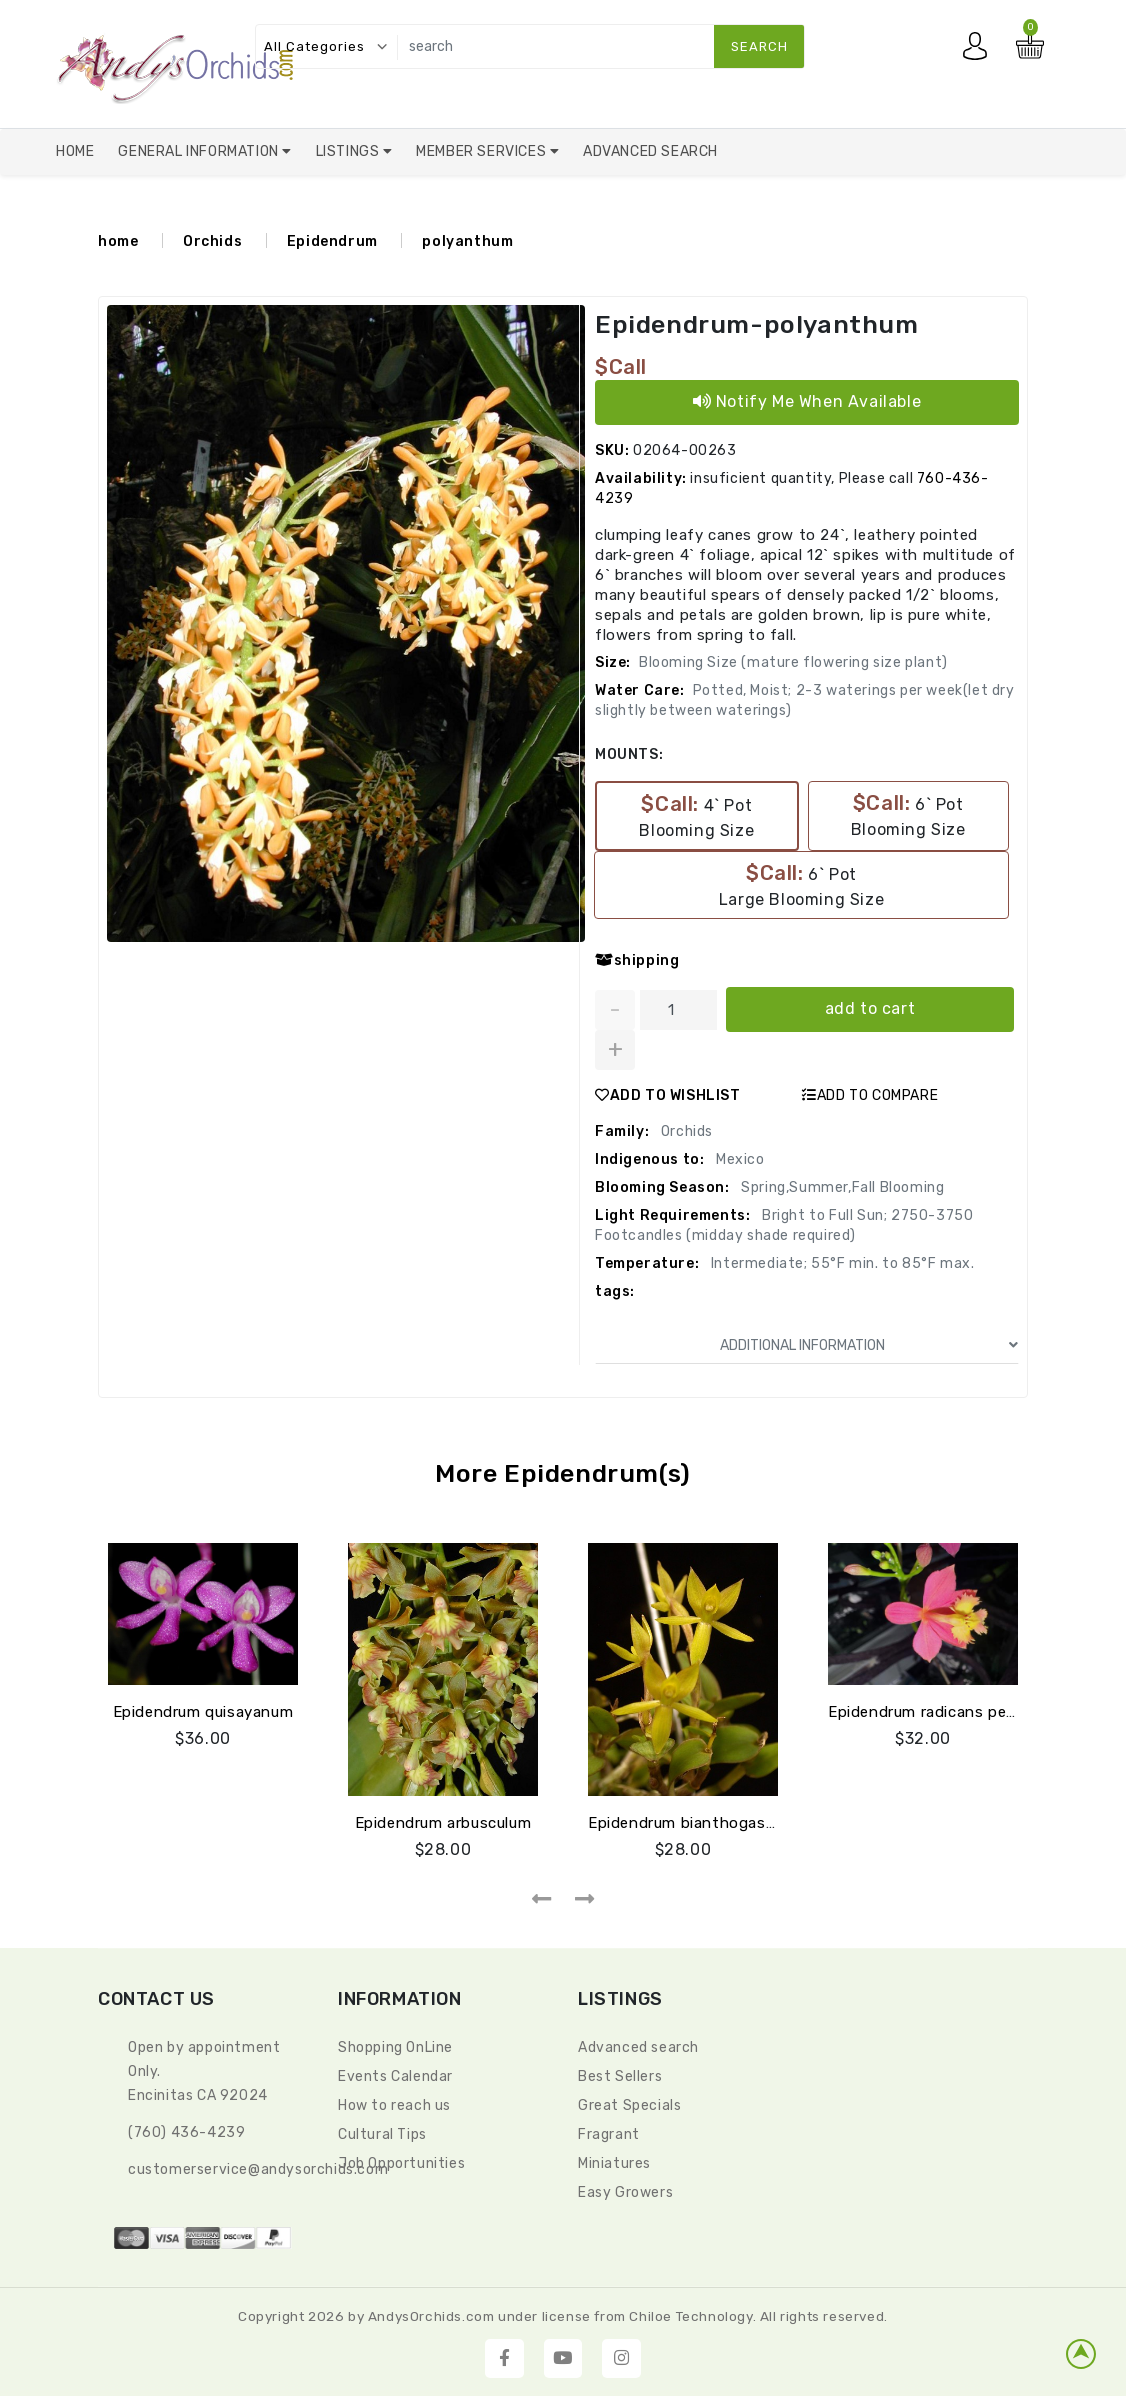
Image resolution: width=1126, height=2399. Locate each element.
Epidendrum (332, 241)
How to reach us (394, 2105)
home (118, 241)
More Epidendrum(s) (563, 1473)
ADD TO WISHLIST (668, 1095)
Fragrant (609, 2134)
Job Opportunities (401, 2163)
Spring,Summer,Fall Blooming (841, 1187)
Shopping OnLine (395, 2047)
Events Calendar (395, 2076)
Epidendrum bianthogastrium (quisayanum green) (770, 1823)
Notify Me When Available (807, 401)
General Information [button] (200, 151)
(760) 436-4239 (186, 2132)
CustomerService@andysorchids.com (258, 2169)
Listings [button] (349, 151)
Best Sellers (620, 2076)
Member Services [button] (483, 151)
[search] (596, 46)
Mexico (738, 1159)
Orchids (212, 241)
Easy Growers (625, 2192)
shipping (637, 960)
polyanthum (467, 241)
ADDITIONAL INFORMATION (869, 1345)
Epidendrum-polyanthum (763, 324)
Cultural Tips (382, 2134)
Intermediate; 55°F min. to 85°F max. (840, 1263)
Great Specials (629, 2105)
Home (75, 151)
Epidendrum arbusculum (443, 1823)
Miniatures (614, 2163)
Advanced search (638, 2047)
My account (980, 51)
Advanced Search (650, 151)
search (759, 46)
